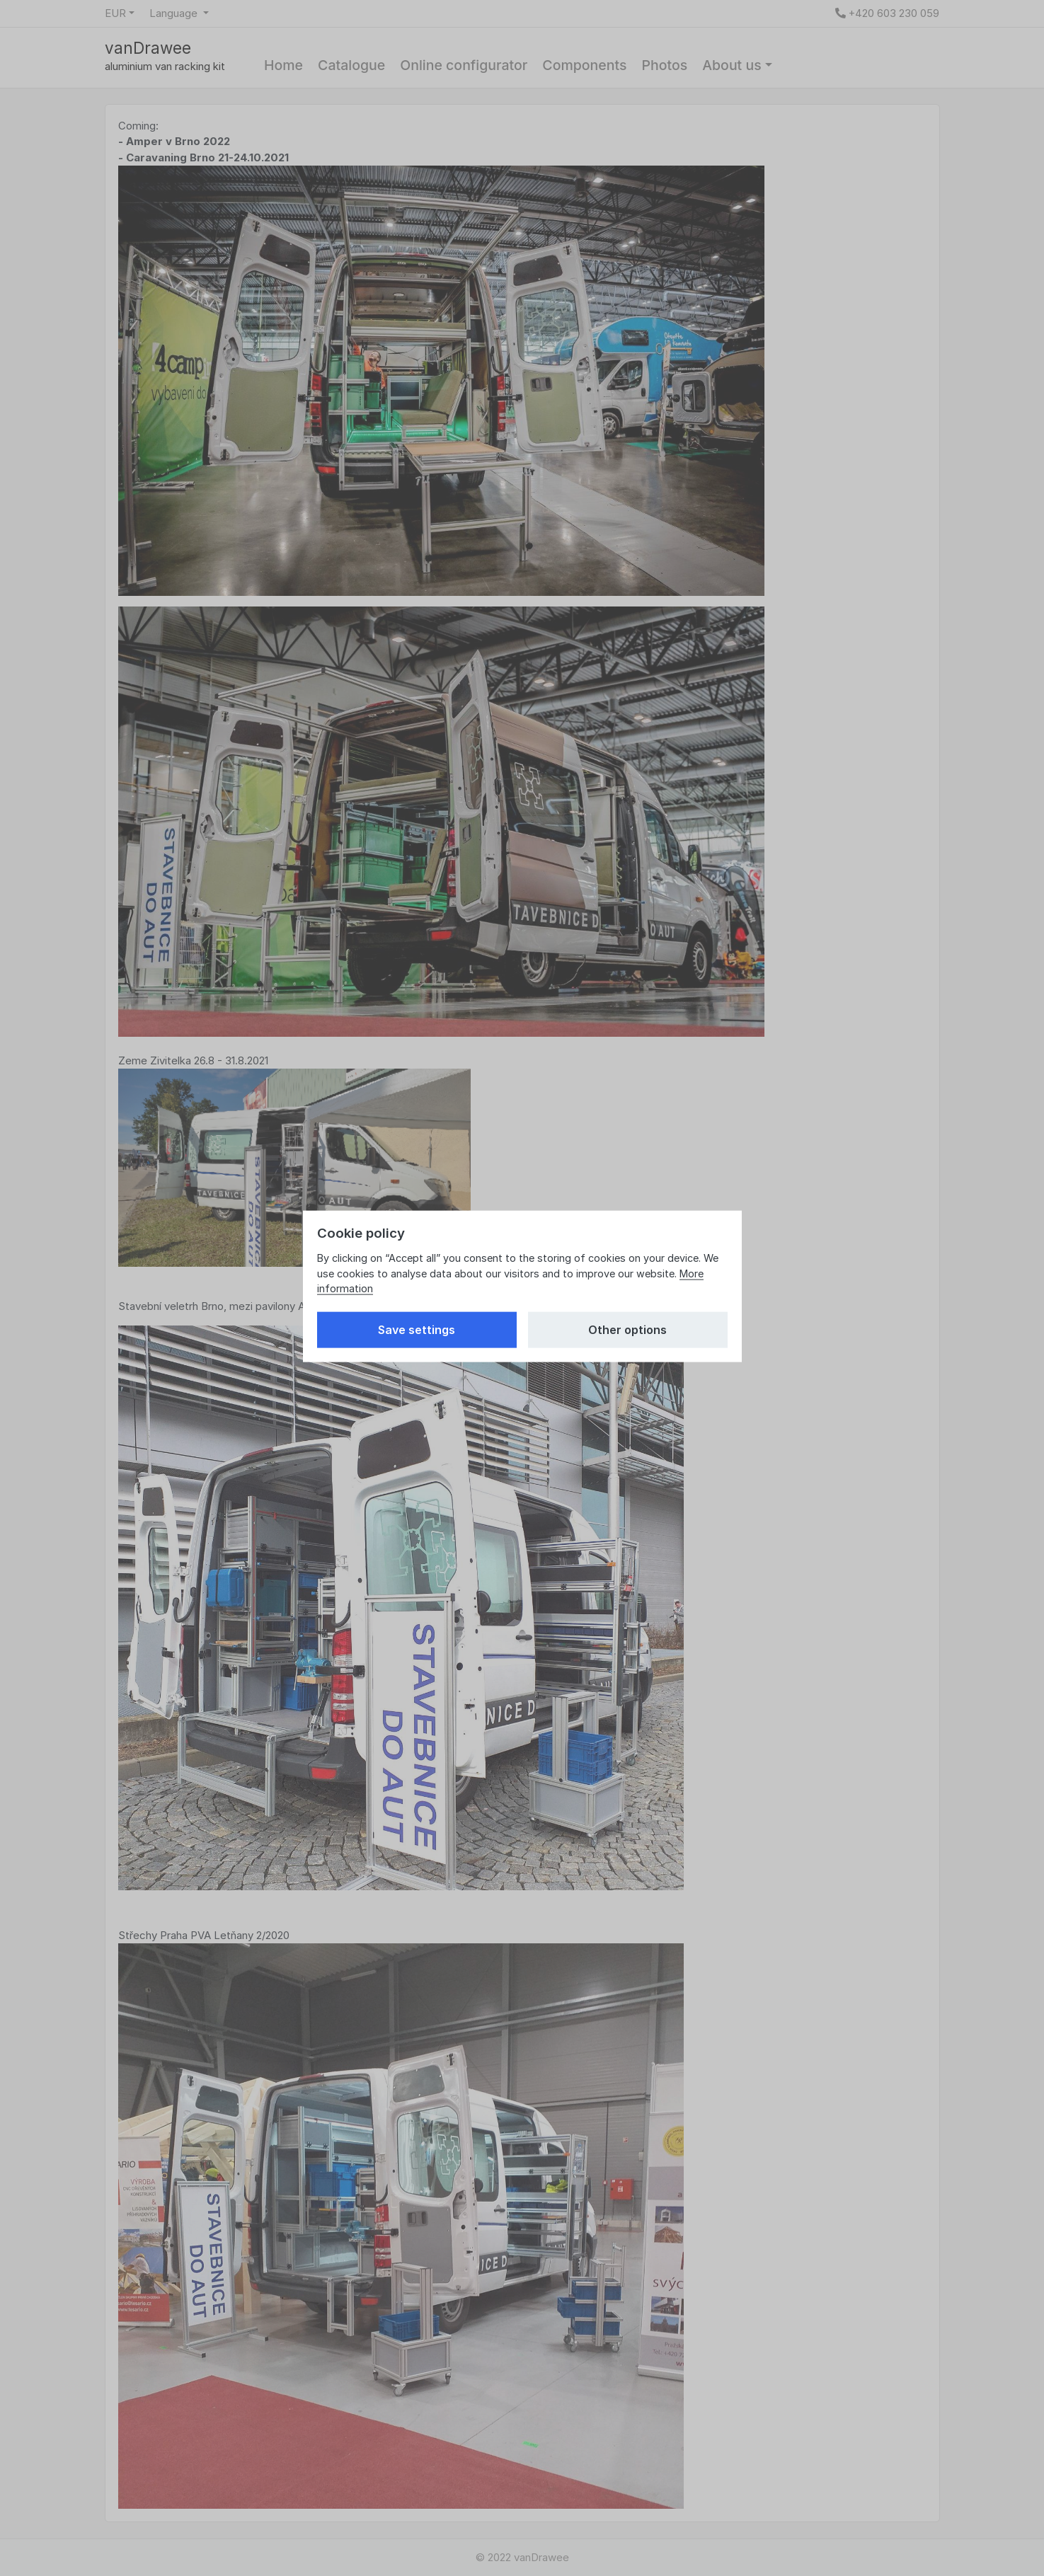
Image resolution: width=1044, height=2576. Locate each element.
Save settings (416, 1330)
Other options (627, 1330)
